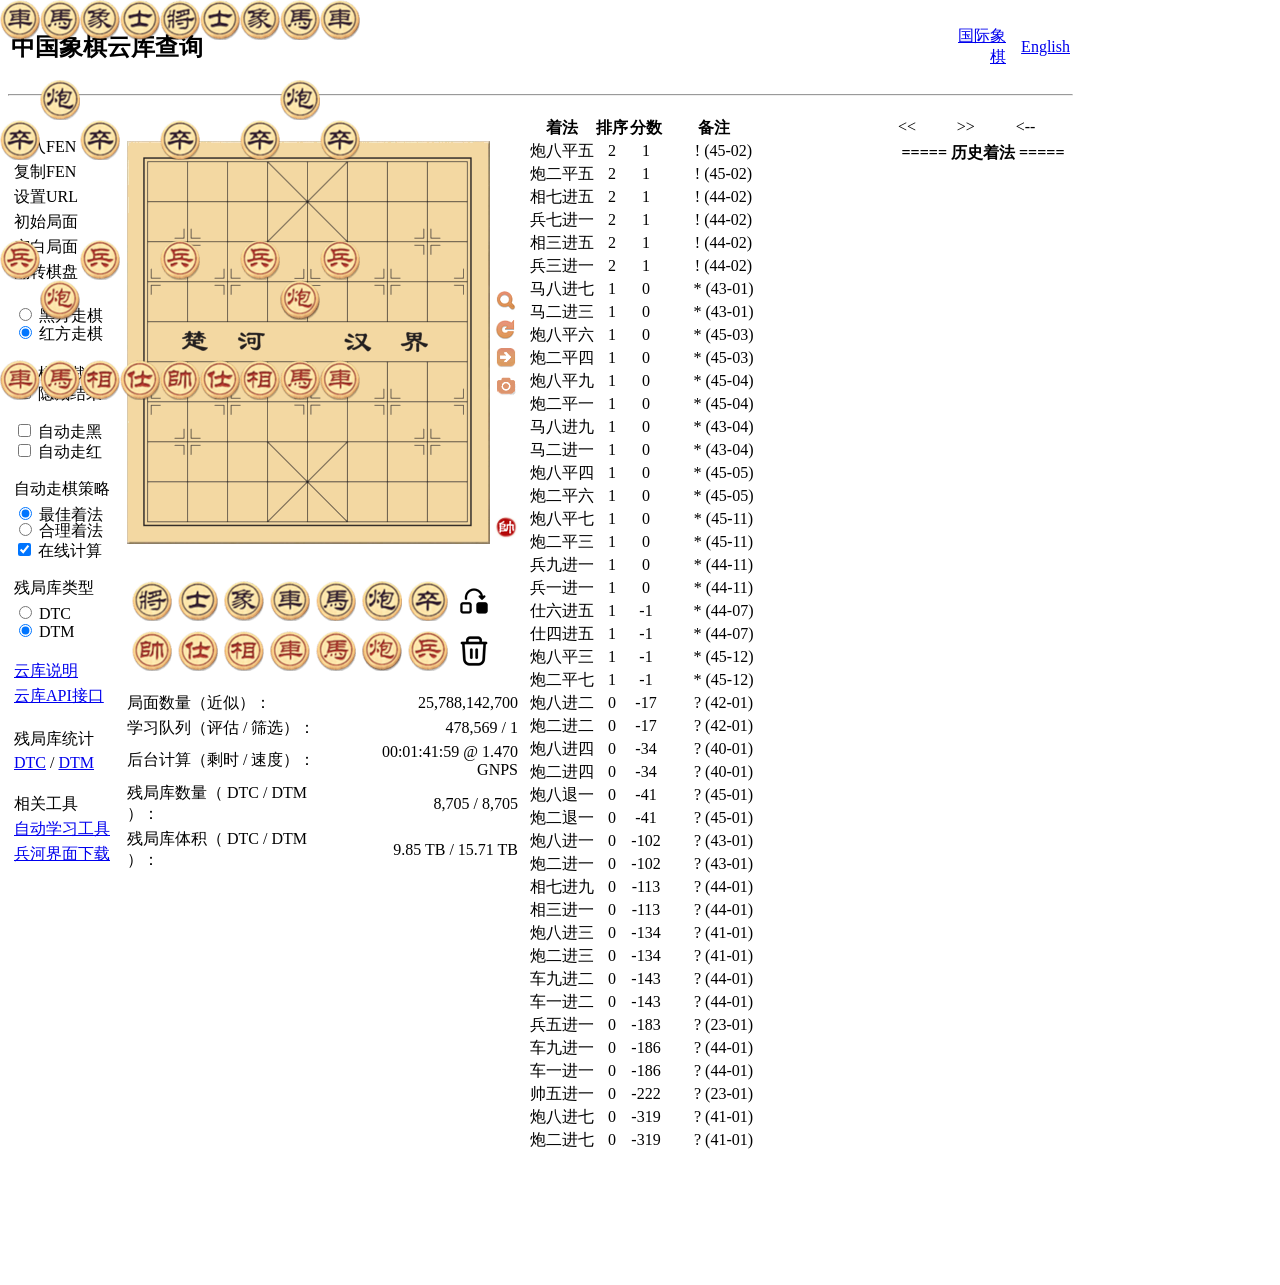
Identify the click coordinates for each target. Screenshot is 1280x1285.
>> (966, 126)
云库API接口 (59, 695)
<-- (1026, 126)
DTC (53, 613)
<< (907, 126)
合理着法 (69, 530)
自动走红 (68, 451)
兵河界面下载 (62, 853)
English (1045, 46)
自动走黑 (68, 431)
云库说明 (46, 670)
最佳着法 (69, 514)
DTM (55, 631)
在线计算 (68, 550)
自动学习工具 (62, 828)
